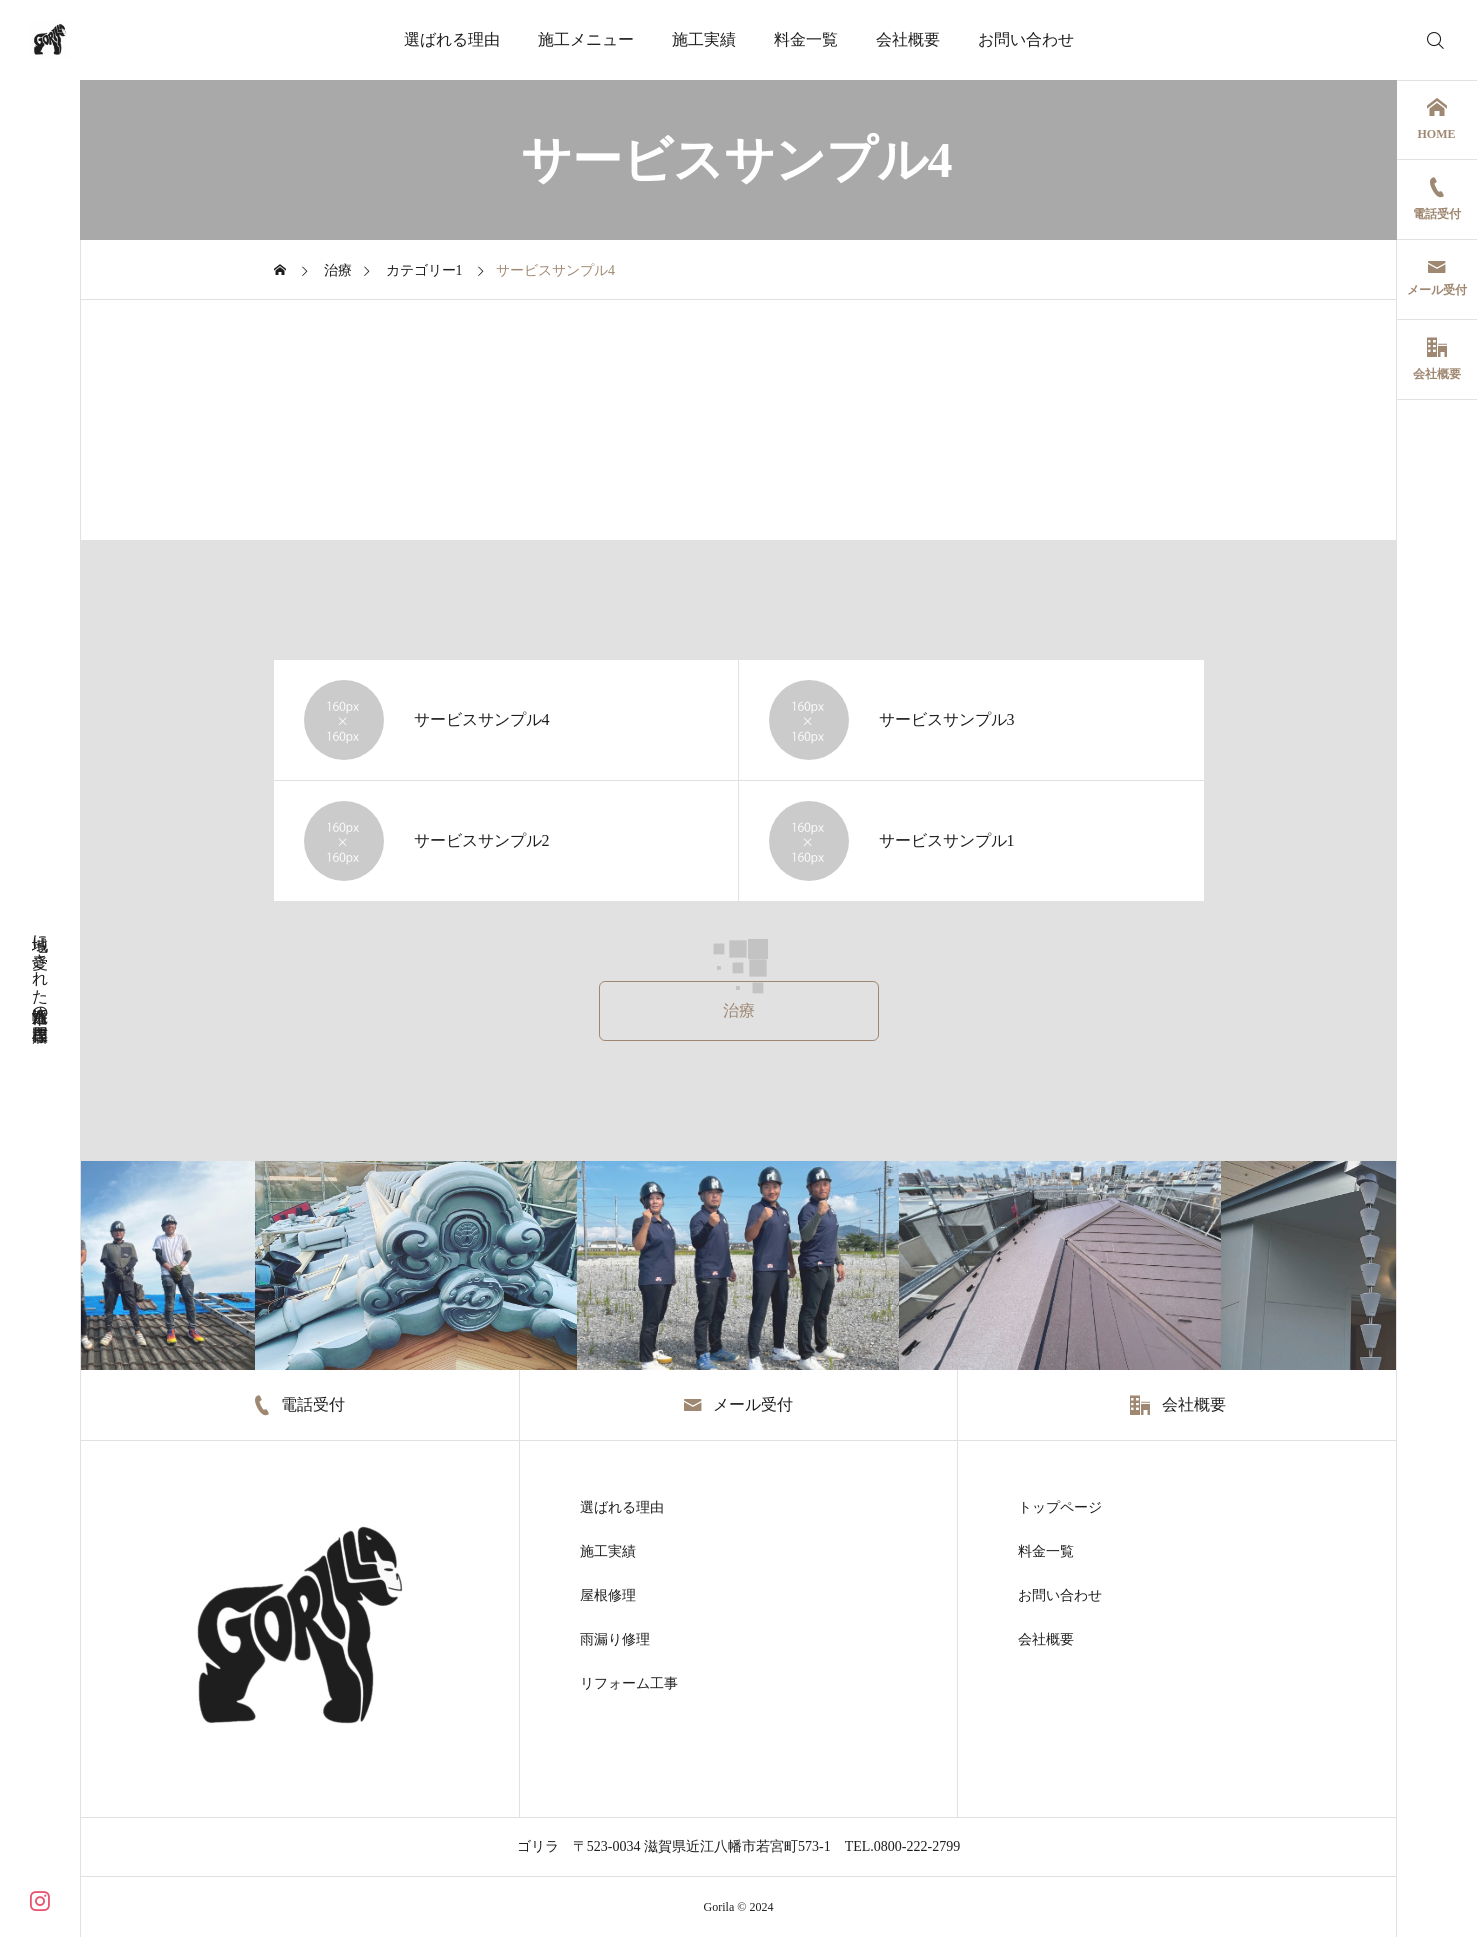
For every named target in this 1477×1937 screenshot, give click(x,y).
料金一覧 (806, 39)
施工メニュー (586, 39)
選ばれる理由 (452, 39)
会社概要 (908, 39)
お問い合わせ (1026, 39)
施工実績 (704, 39)
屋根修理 (608, 1596)
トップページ (1060, 1508)
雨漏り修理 (615, 1640)
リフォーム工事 (629, 1684)
